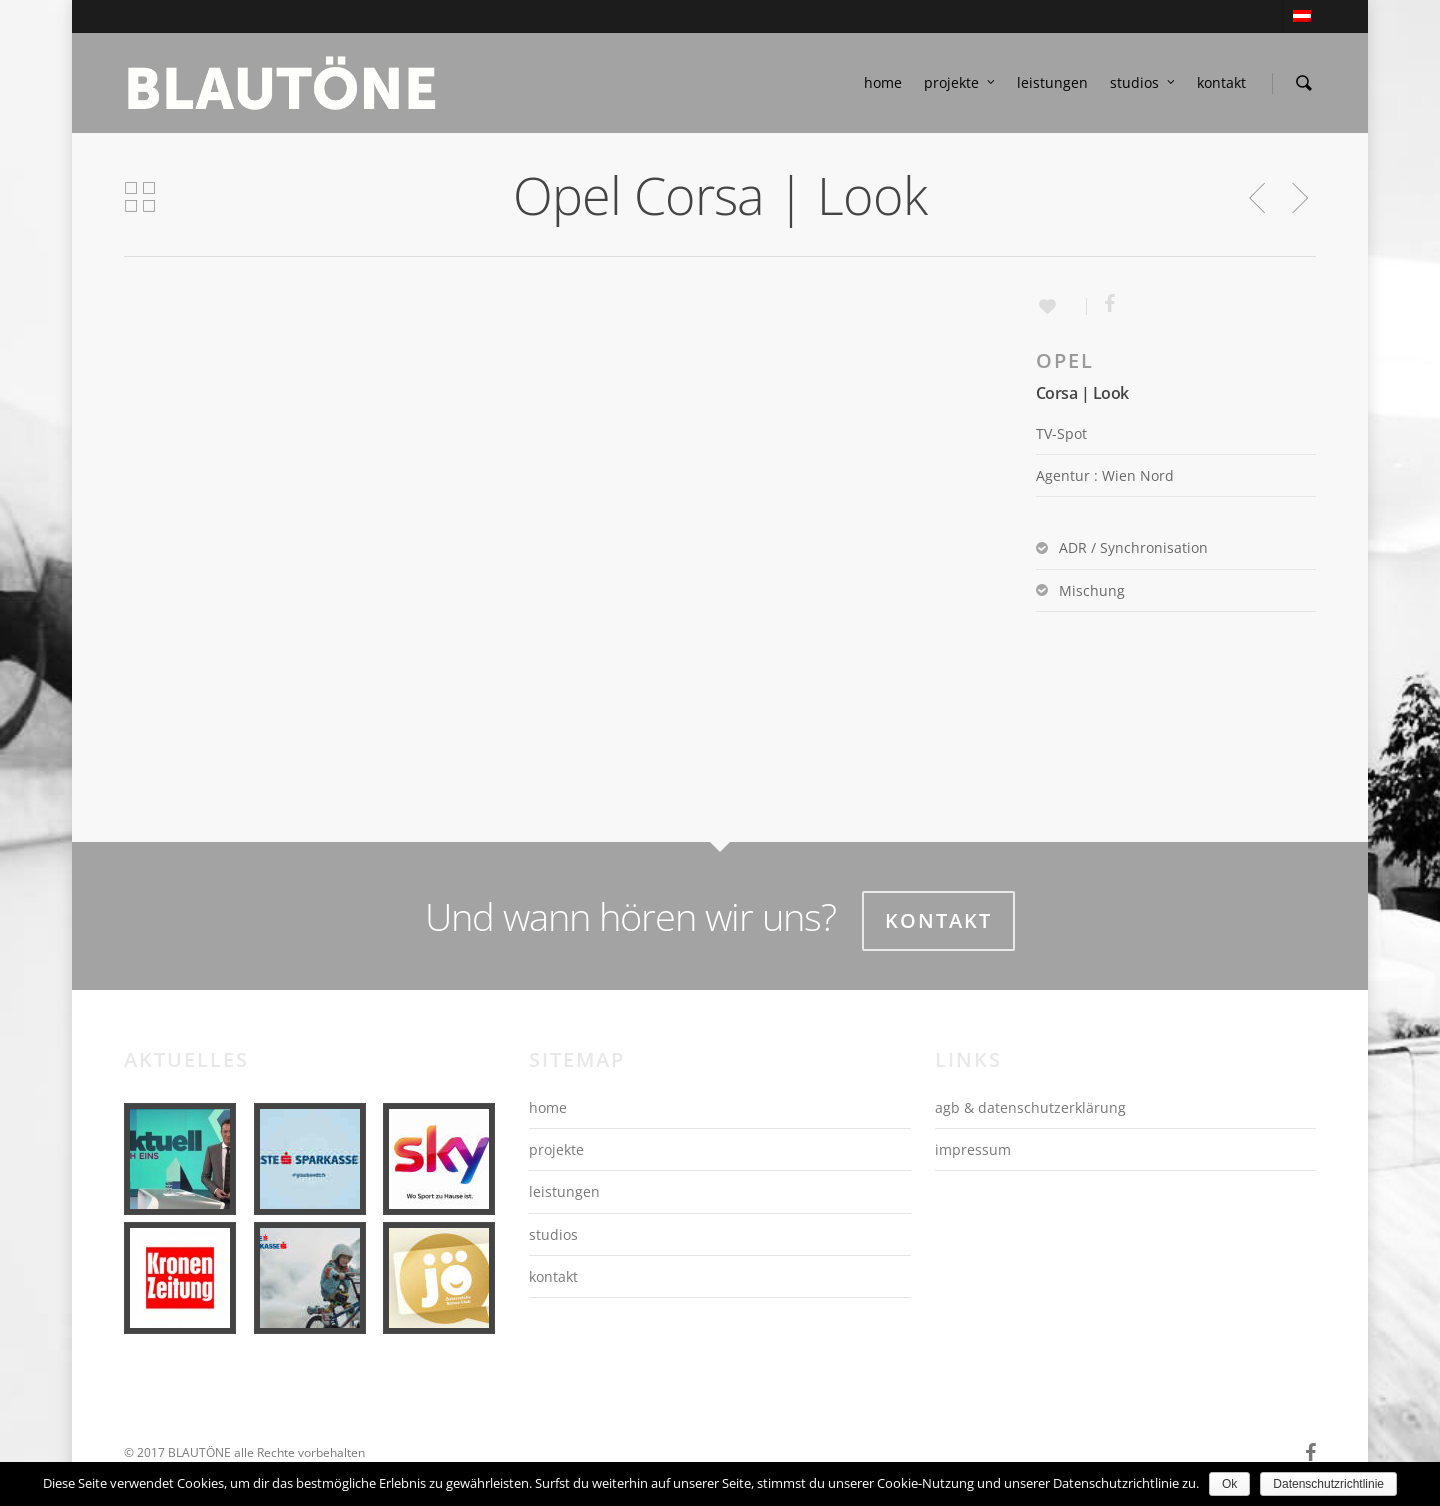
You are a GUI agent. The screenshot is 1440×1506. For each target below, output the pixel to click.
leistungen (1052, 82)
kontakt (1221, 82)
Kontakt (938, 920)
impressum (973, 1149)
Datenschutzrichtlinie (1328, 1484)
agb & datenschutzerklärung (1030, 1107)
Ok (1229, 1484)
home (883, 82)
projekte (960, 83)
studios (1143, 83)
